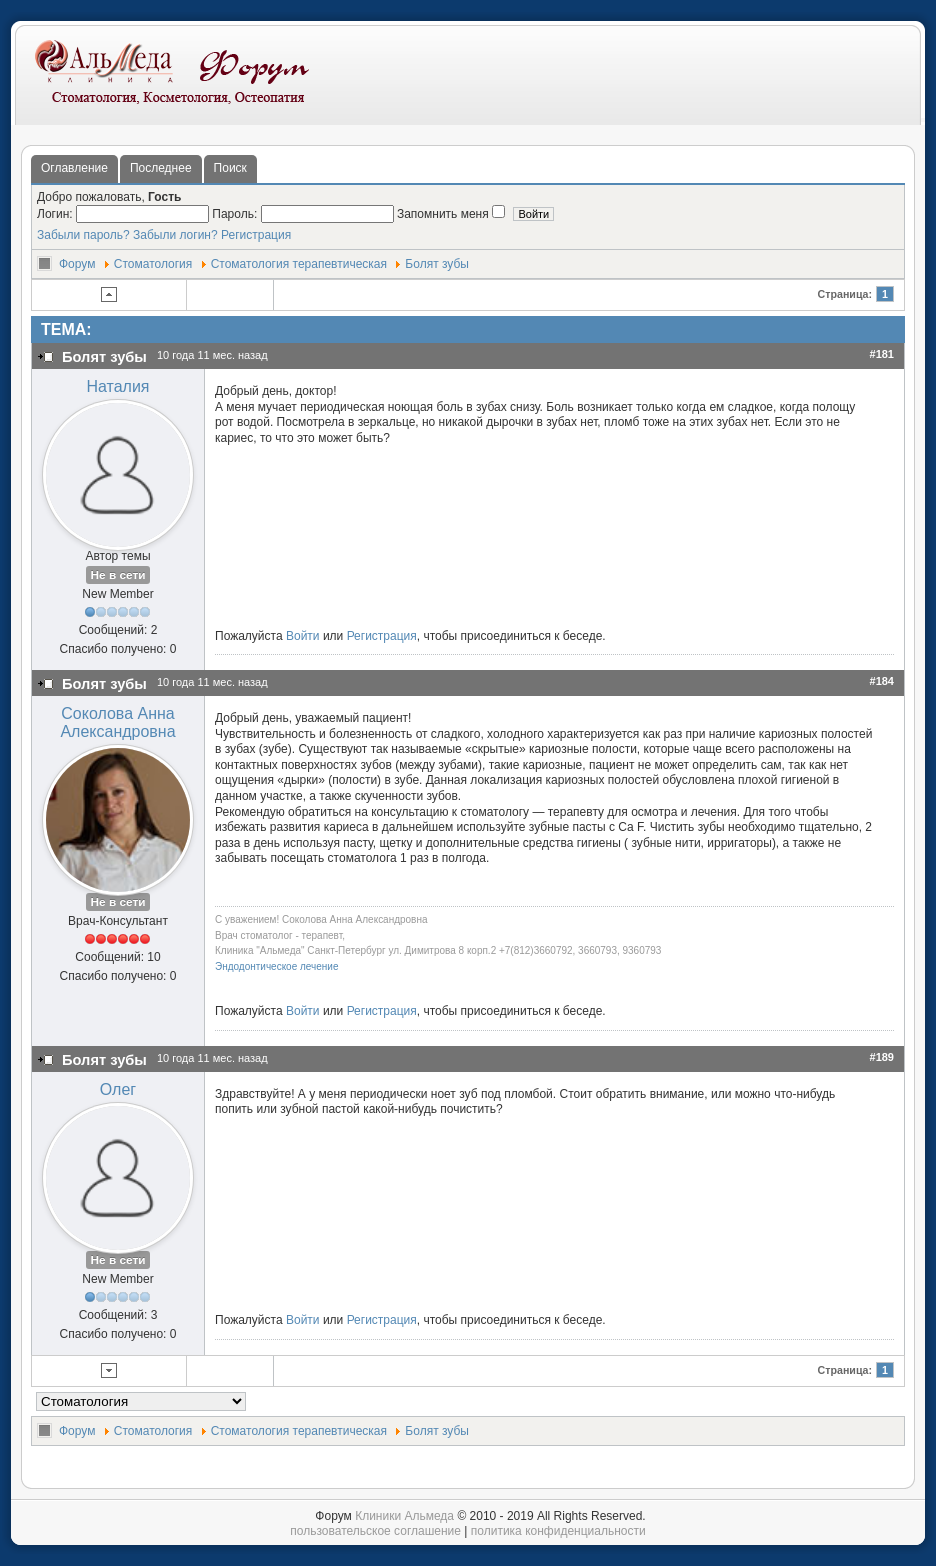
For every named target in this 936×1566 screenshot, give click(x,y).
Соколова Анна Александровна (117, 722)
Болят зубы (437, 264)
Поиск (230, 168)
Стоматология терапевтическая (299, 264)
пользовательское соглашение (375, 1531)
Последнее (161, 168)
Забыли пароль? (83, 235)
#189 (882, 1057)
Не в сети (117, 575)
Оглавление (74, 168)
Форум (77, 264)
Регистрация (256, 235)
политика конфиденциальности (558, 1531)
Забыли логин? (175, 235)
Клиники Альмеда (404, 1516)
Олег (118, 1089)
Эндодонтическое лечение (276, 966)
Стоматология (153, 264)
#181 (882, 354)
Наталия (117, 386)
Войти (303, 636)
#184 (882, 681)
